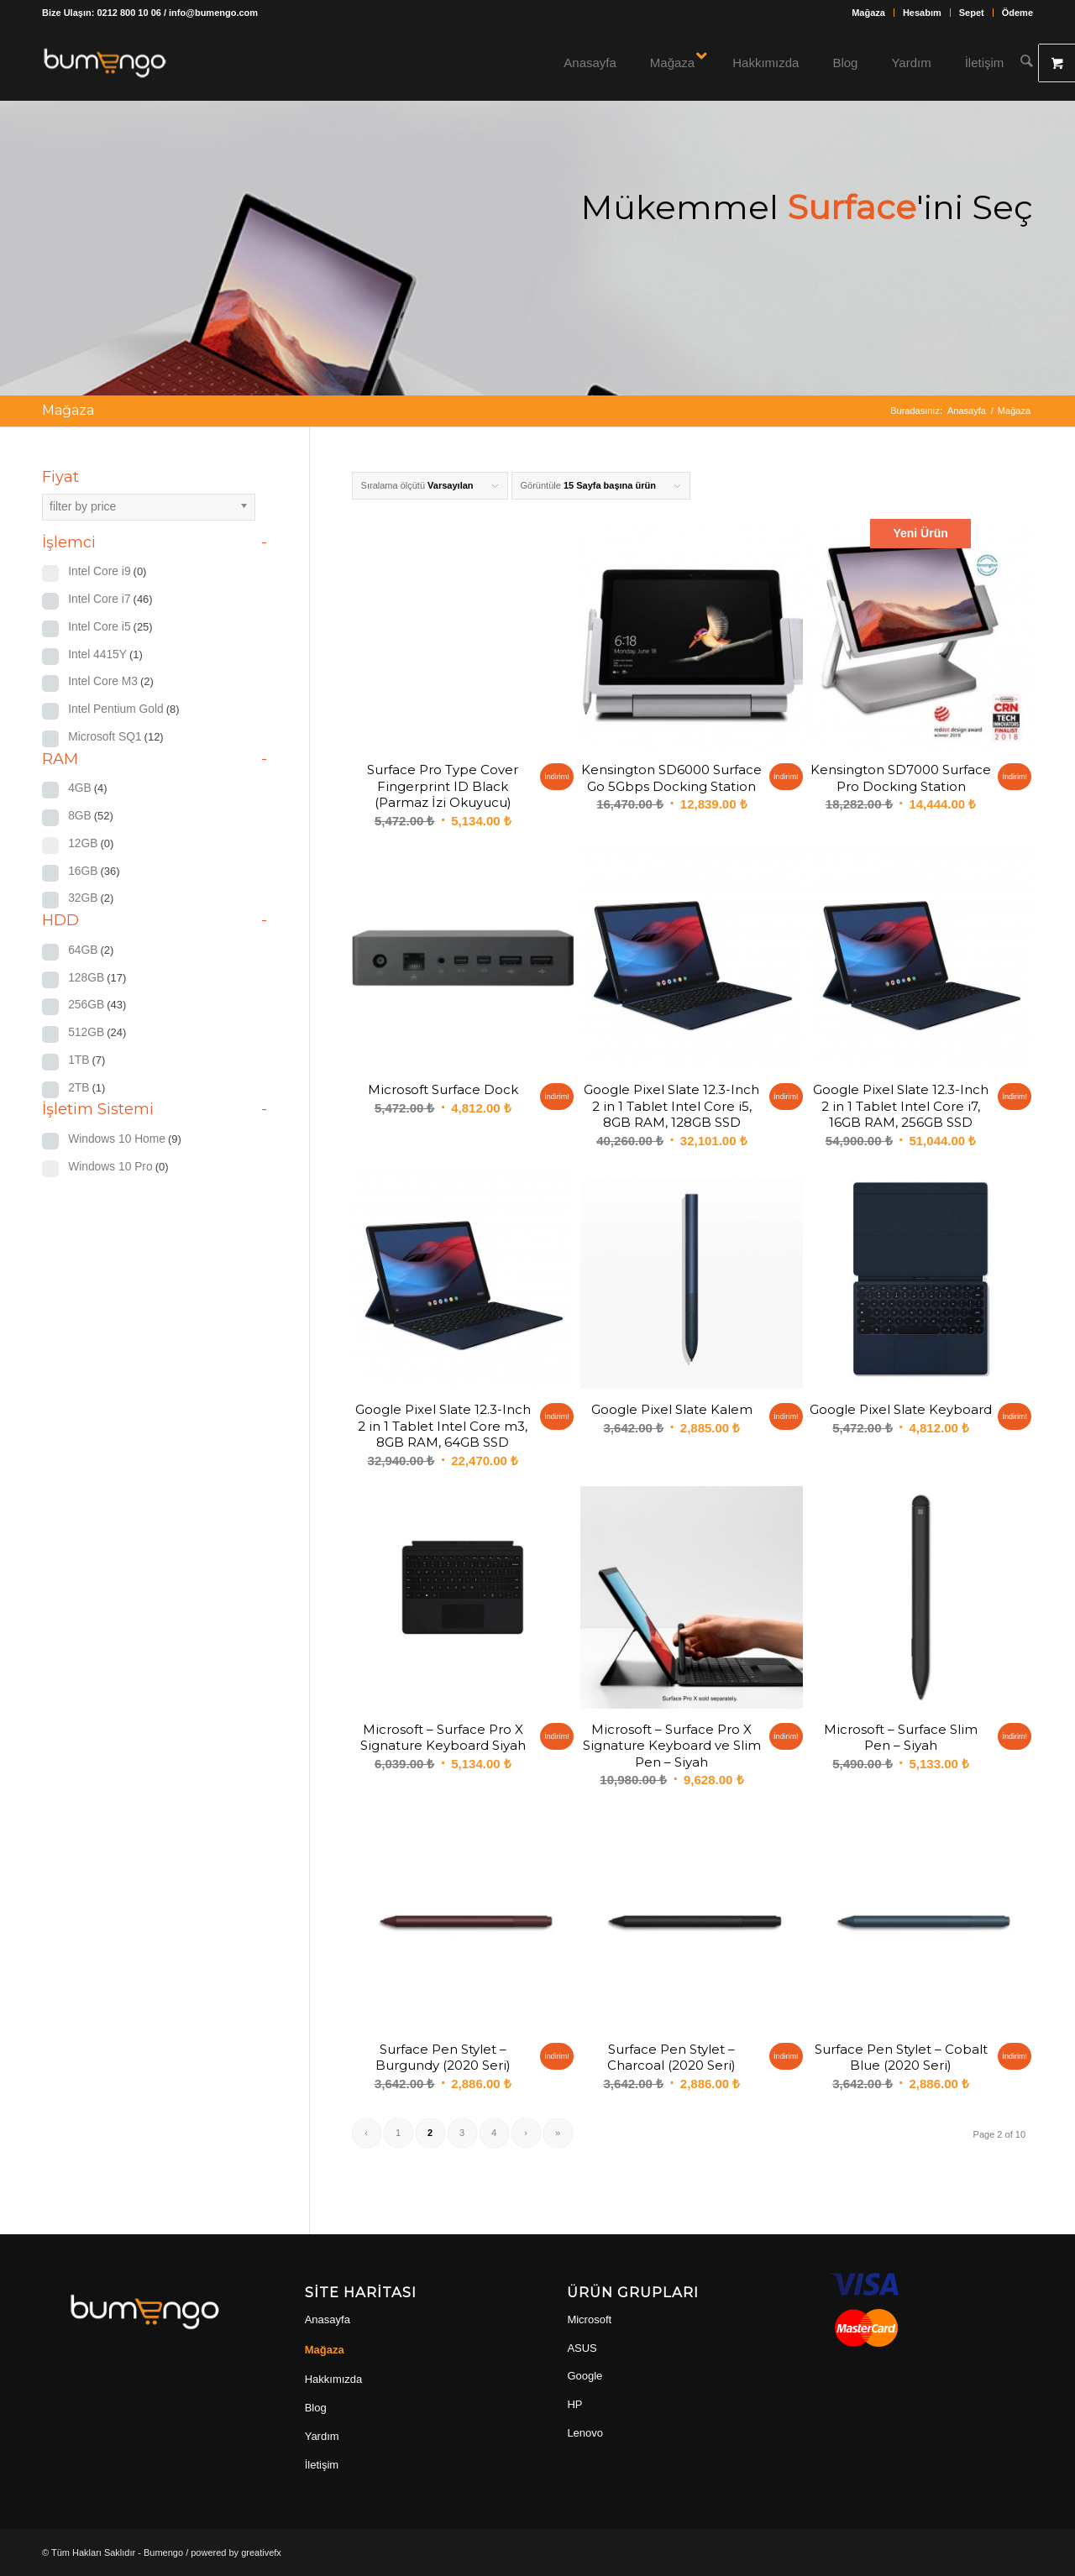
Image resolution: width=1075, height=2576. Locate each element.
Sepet (971, 13)
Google (584, 2375)
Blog (316, 2407)
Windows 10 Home (124, 1139)
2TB (86, 1087)
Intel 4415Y (105, 654)
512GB (97, 1032)
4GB (88, 788)
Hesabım (922, 13)
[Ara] (1027, 63)
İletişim (321, 2464)
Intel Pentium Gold (123, 709)
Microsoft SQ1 (116, 736)
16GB (93, 871)
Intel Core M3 (111, 681)
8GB (90, 815)
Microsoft (589, 2319)
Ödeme (1017, 13)
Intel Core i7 (110, 599)
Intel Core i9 (107, 571)
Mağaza (868, 13)
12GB (90, 843)
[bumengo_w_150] (105, 63)
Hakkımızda (334, 2379)
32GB (90, 898)
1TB (86, 1060)
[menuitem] (868, 12)
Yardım (322, 2436)
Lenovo (585, 2433)
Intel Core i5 (110, 626)
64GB (90, 950)
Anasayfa (327, 2319)
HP (574, 2404)
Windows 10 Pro (118, 1166)
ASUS (581, 2348)
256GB (97, 1004)
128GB (97, 977)
